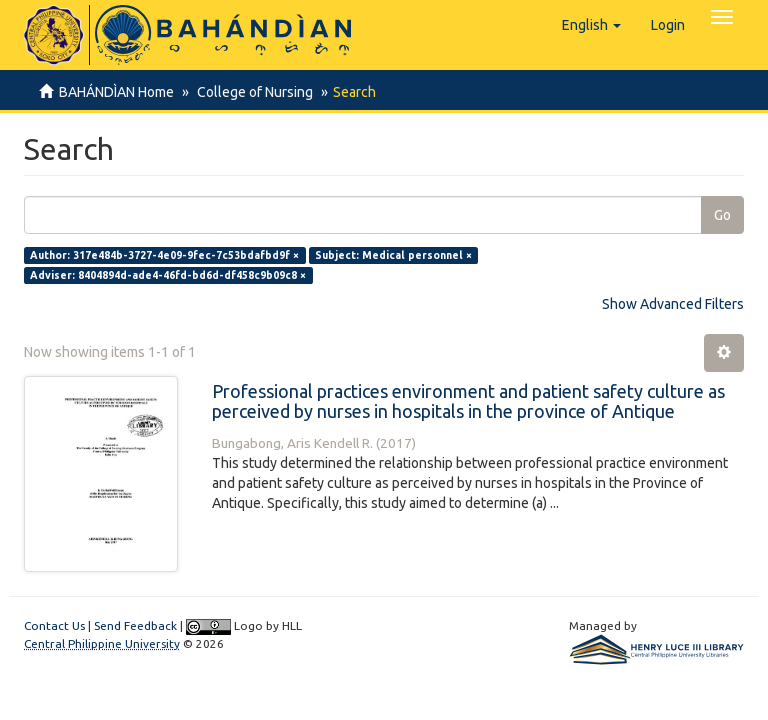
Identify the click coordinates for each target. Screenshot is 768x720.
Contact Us (54, 625)
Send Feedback (135, 625)
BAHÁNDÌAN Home (116, 92)
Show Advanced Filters (673, 304)
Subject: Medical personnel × (393, 255)
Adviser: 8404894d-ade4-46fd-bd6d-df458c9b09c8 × (168, 275)
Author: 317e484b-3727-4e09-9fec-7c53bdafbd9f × (164, 255)
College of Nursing (252, 92)
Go (722, 215)
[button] (591, 25)
